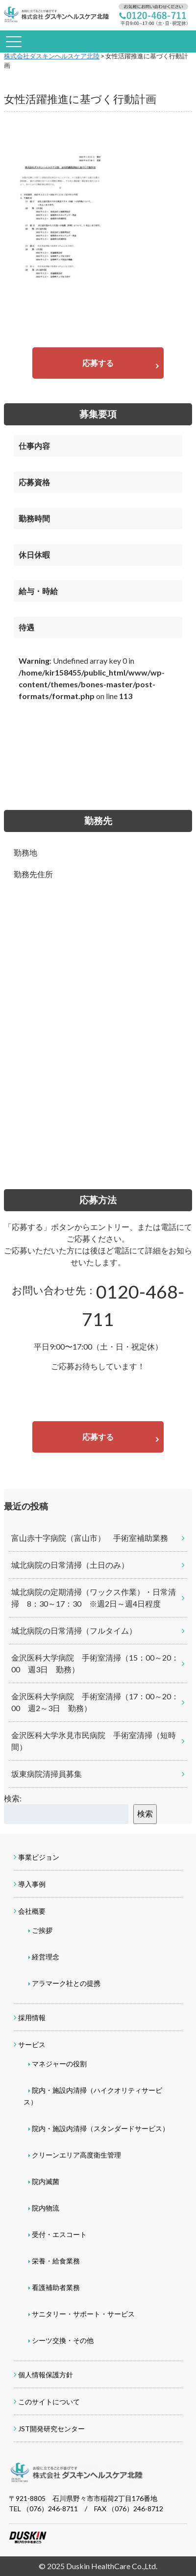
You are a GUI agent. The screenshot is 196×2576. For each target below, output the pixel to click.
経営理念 (45, 1956)
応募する (98, 362)
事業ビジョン (38, 1857)
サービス (32, 2044)
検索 (145, 1813)
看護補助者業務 (56, 2287)
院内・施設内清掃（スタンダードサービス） (100, 2128)
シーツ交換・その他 (63, 2340)
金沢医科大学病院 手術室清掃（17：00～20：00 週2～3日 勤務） (95, 1702)
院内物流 (45, 2208)
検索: (13, 1798)
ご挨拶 (42, 1930)
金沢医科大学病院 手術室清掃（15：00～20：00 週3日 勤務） (95, 1663)
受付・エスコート (59, 2234)
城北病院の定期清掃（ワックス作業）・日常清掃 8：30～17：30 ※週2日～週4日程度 (93, 1597)
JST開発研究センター (51, 2428)
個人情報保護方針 (45, 2374)
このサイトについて (49, 2401)
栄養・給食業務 (56, 2261)
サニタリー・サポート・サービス (83, 2314)
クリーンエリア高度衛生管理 (76, 2155)
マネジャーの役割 (59, 2063)
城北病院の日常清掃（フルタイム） (74, 1630)
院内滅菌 (45, 2181)
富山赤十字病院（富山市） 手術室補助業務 (89, 1537)
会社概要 (32, 1911)
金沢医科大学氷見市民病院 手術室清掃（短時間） (93, 1740)
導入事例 (32, 1884)
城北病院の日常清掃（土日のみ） (70, 1564)
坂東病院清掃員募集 (46, 1773)
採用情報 (32, 2017)
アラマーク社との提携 (66, 1983)
